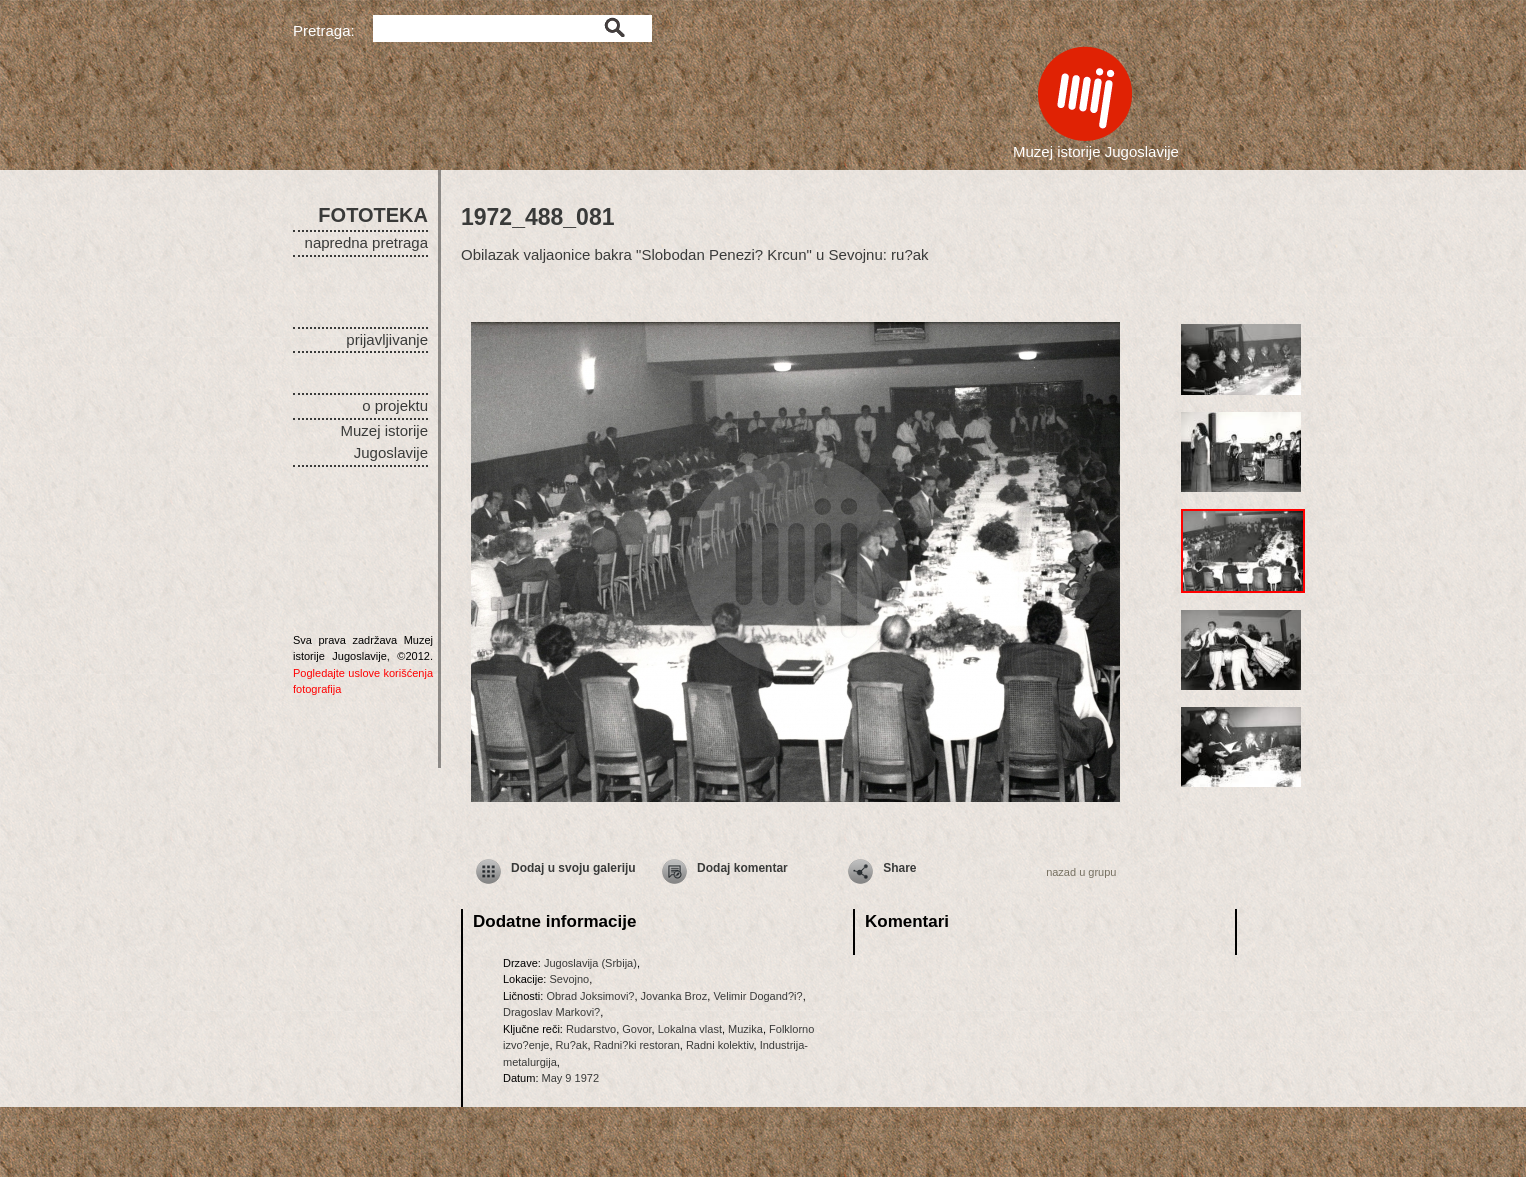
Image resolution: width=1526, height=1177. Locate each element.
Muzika (745, 1029)
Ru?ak (572, 1045)
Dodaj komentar (742, 868)
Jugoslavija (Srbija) (590, 963)
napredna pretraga (366, 242)
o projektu (395, 405)
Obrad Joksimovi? (590, 996)
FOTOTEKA (373, 215)
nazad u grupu (1081, 872)
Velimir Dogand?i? (757, 996)
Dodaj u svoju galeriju (573, 868)
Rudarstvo (591, 1029)
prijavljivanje (387, 339)
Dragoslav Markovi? (551, 1012)
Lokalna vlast (690, 1029)
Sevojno (569, 979)
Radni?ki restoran (637, 1045)
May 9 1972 (570, 1078)
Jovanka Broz (674, 996)
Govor (636, 1029)
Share (899, 868)
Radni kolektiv (720, 1045)
